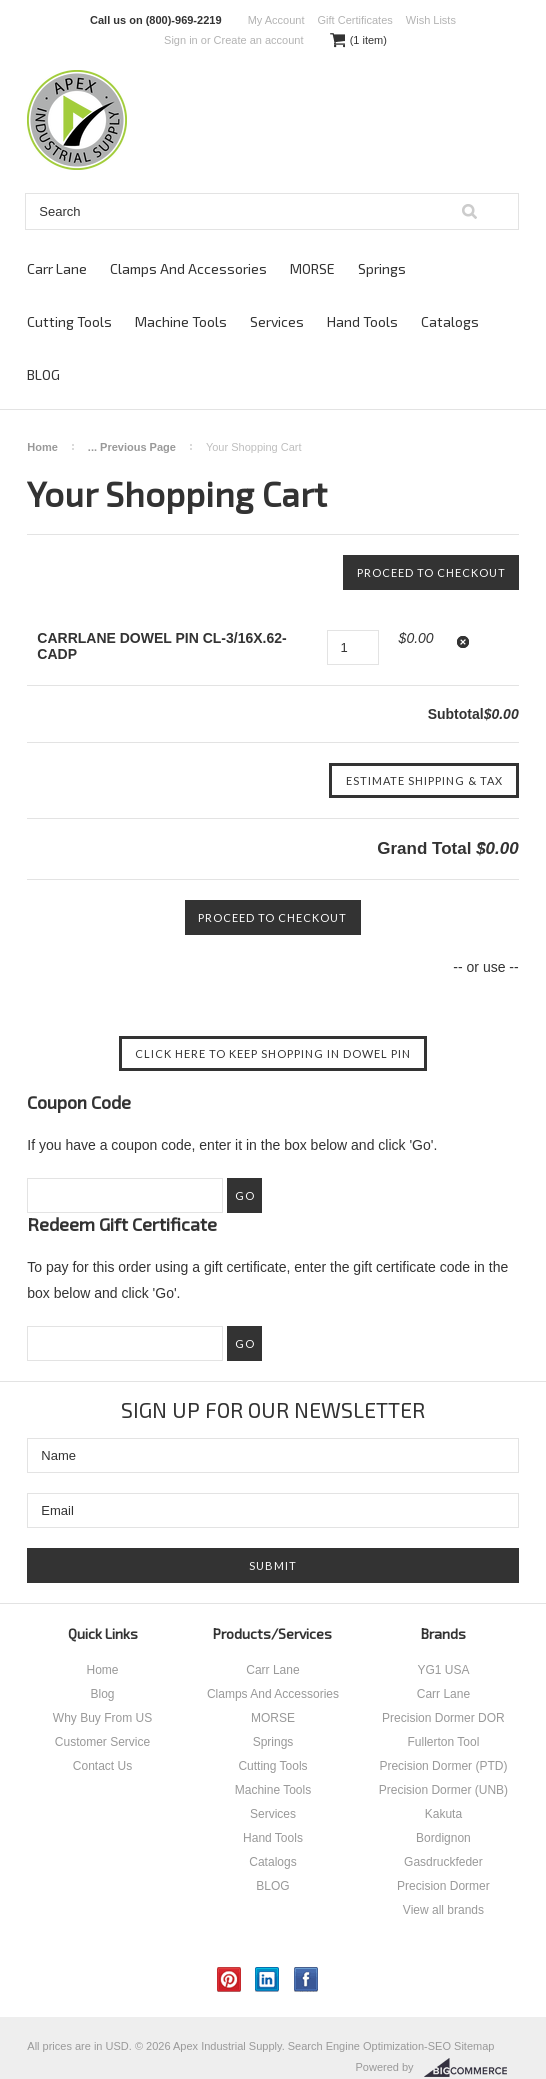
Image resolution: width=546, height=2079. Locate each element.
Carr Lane (57, 268)
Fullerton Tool (444, 1742)
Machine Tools (181, 321)
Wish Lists (431, 20)
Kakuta (443, 1814)
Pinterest (229, 1979)
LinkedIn (267, 1979)
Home (42, 447)
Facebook (306, 1979)
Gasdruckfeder (443, 1862)
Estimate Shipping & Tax (424, 780)
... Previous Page (132, 447)
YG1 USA (443, 1670)
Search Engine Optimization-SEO (369, 2046)
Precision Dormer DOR (443, 1718)
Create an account (259, 40)
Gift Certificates (355, 20)
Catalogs (450, 321)
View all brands (443, 1910)
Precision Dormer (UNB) (443, 1790)
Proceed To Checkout (431, 572)
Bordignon (443, 1838)
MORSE (312, 268)
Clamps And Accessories (188, 268)
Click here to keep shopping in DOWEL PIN (273, 1053)
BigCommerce (471, 2068)
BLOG (43, 374)
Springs (382, 268)
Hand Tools (362, 321)
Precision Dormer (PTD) (443, 1766)
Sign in (181, 40)
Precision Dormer (443, 1886)
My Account (276, 20)
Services (277, 321)
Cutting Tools (69, 321)
